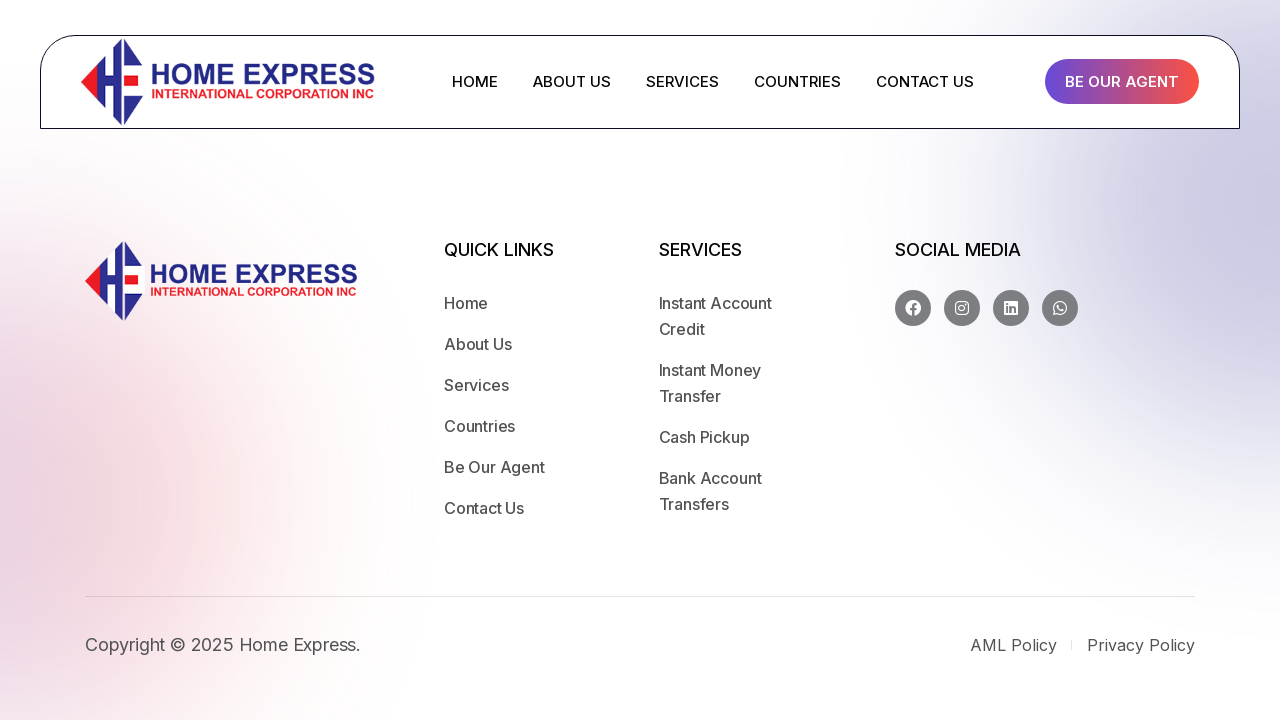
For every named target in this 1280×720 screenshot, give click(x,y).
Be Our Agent (1122, 81)
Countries (479, 426)
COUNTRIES (797, 81)
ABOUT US (572, 81)
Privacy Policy (1141, 645)
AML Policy (1013, 645)
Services (476, 385)
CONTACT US (925, 81)
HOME (475, 81)
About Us (478, 344)
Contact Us (484, 508)
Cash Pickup (704, 437)
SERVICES (682, 81)
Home (466, 303)
